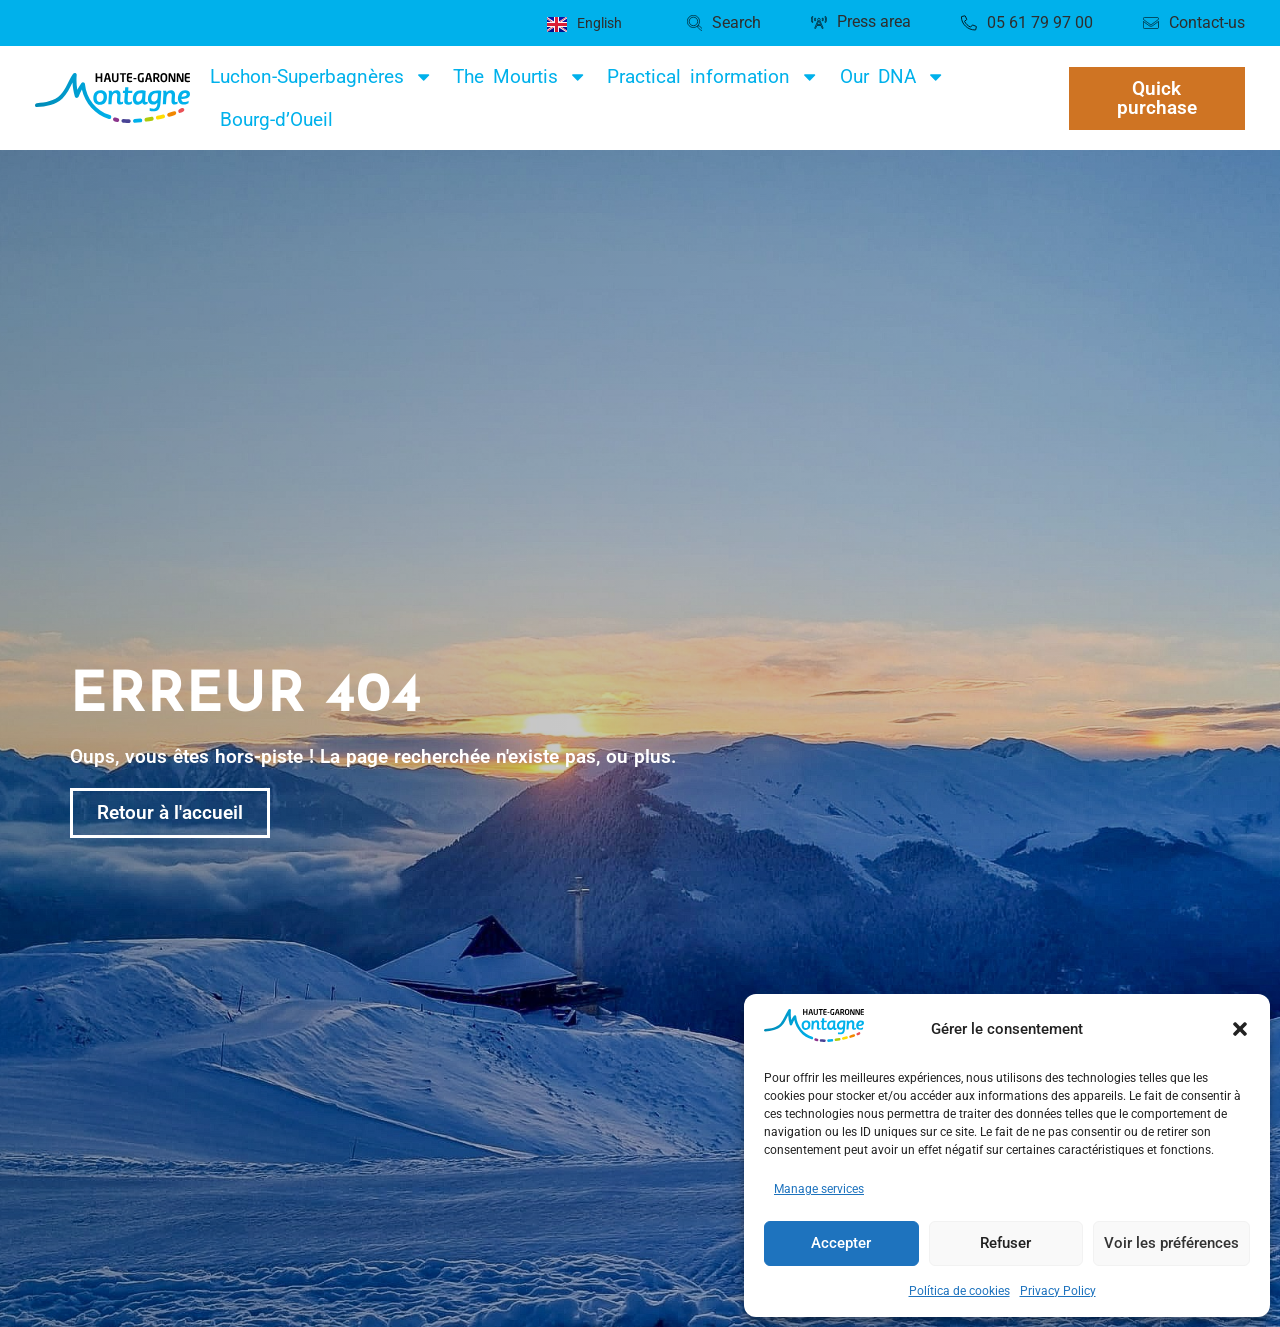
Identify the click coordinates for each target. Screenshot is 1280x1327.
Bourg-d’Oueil (276, 119)
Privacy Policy (1058, 1291)
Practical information (713, 76)
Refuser (1005, 1243)
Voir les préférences (1171, 1243)
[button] (1240, 1029)
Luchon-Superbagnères (321, 76)
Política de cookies (959, 1291)
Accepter (841, 1243)
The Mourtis (520, 76)
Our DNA (892, 76)
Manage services (819, 1189)
